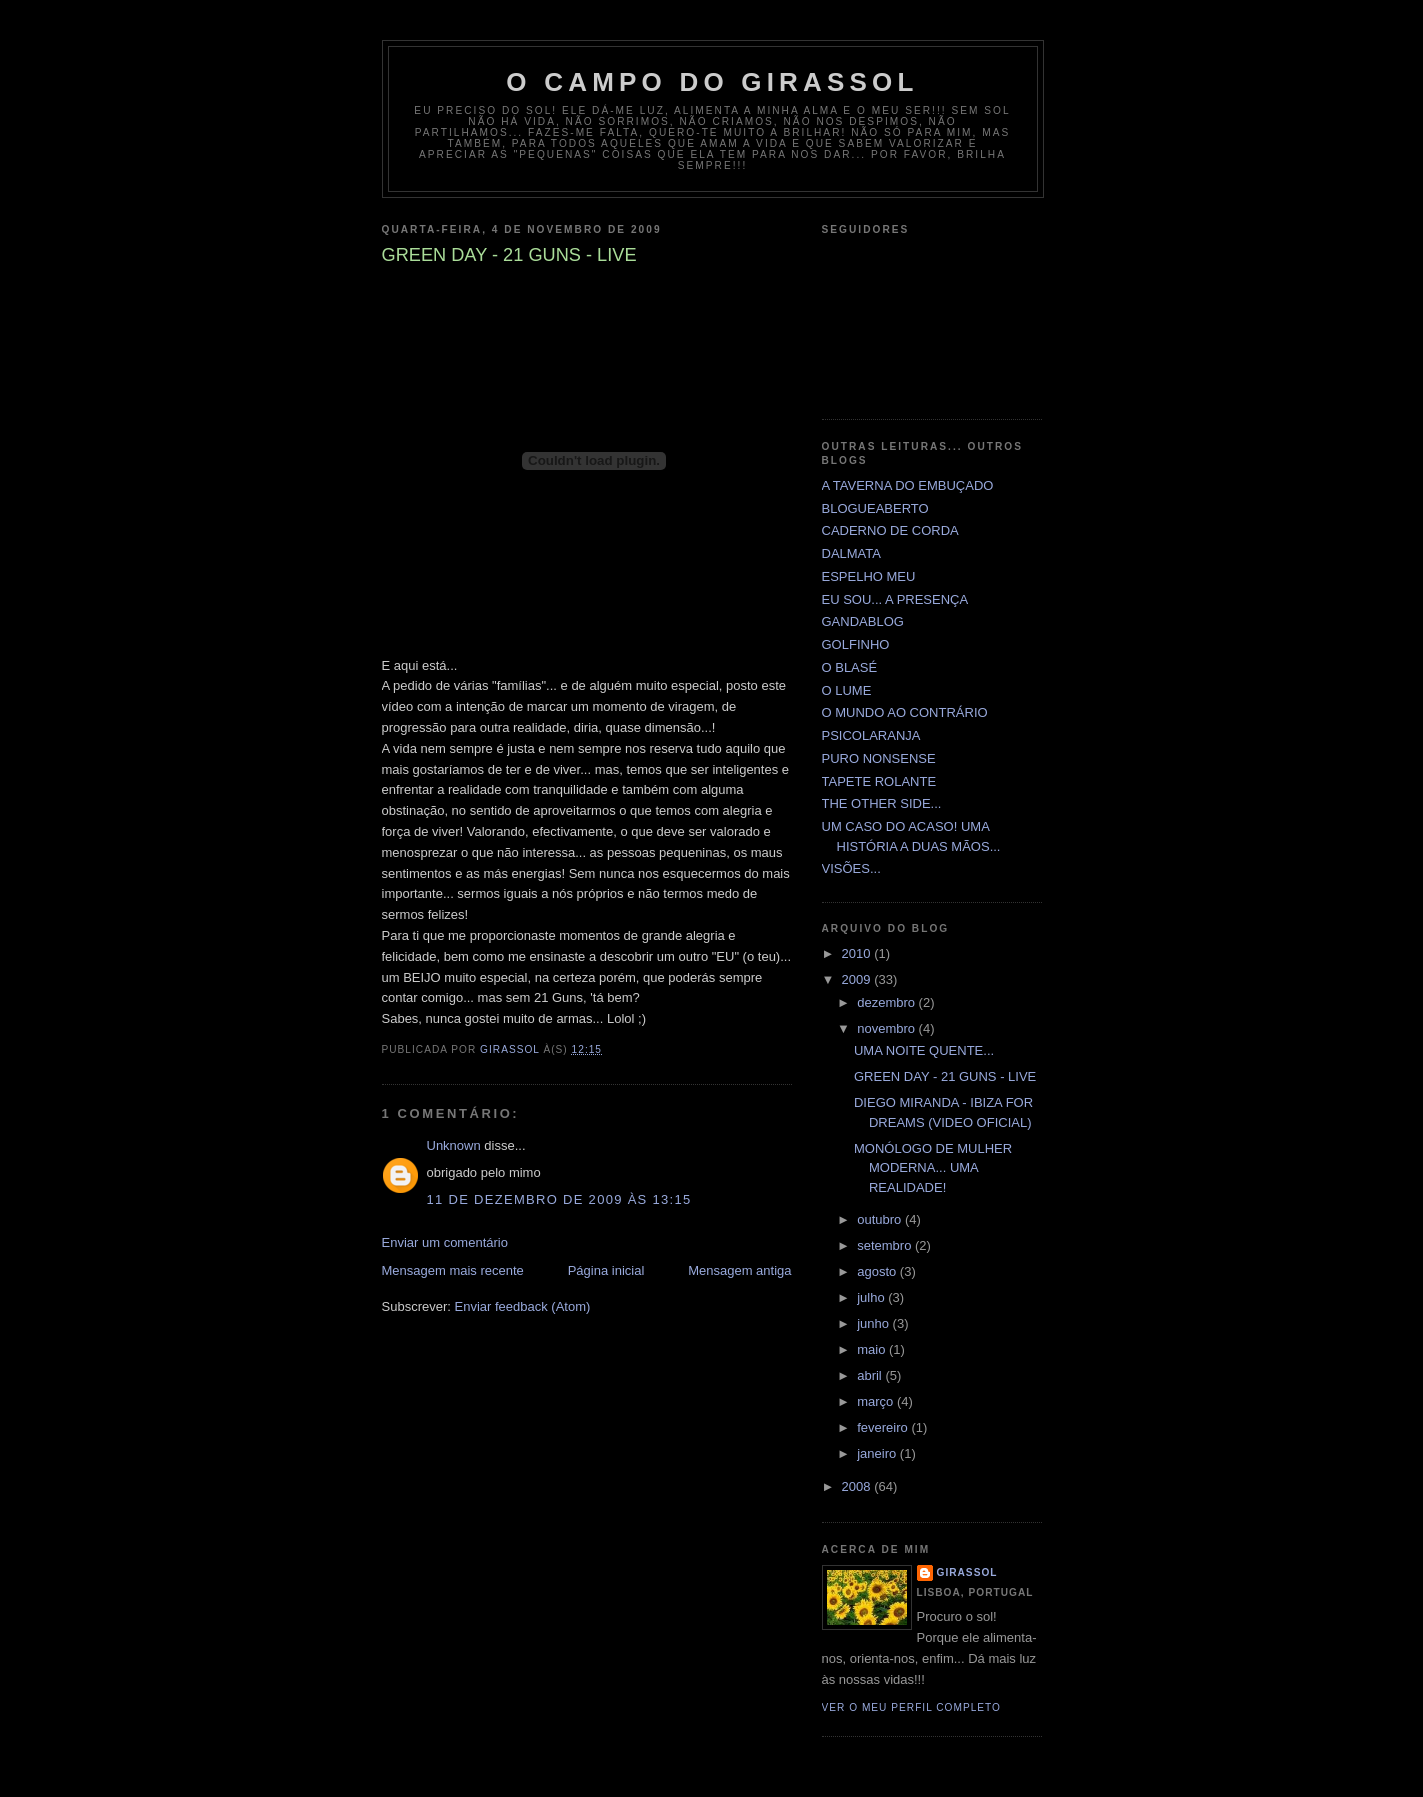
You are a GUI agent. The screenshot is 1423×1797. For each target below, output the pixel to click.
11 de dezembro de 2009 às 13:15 (559, 1199)
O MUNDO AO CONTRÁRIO (905, 712)
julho (872, 1297)
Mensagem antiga (739, 1270)
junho (874, 1323)
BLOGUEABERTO (875, 508)
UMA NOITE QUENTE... (924, 1050)
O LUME (847, 690)
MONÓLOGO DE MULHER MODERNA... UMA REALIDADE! (933, 1168)
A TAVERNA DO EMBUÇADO (908, 485)
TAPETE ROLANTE (879, 781)
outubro (881, 1219)
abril (871, 1375)
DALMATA (851, 553)
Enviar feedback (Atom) (522, 1306)
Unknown (454, 1145)
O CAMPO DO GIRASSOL (712, 82)
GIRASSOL (967, 1572)
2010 (858, 953)
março (877, 1401)
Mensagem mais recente (453, 1270)
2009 (858, 979)
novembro (887, 1028)
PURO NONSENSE (879, 758)
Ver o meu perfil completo (912, 1707)
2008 (858, 1486)
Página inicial (606, 1270)
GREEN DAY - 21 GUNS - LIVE (945, 1076)
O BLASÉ (850, 667)
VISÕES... (851, 868)
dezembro (887, 1002)
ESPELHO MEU (869, 576)
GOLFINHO (856, 644)
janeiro (878, 1453)
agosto (878, 1271)
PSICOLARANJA (871, 735)
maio (873, 1349)
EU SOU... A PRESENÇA (895, 599)
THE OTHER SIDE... (882, 803)
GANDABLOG (863, 621)
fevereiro (884, 1427)
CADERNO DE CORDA (890, 530)
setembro (886, 1245)
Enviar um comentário (445, 1242)
